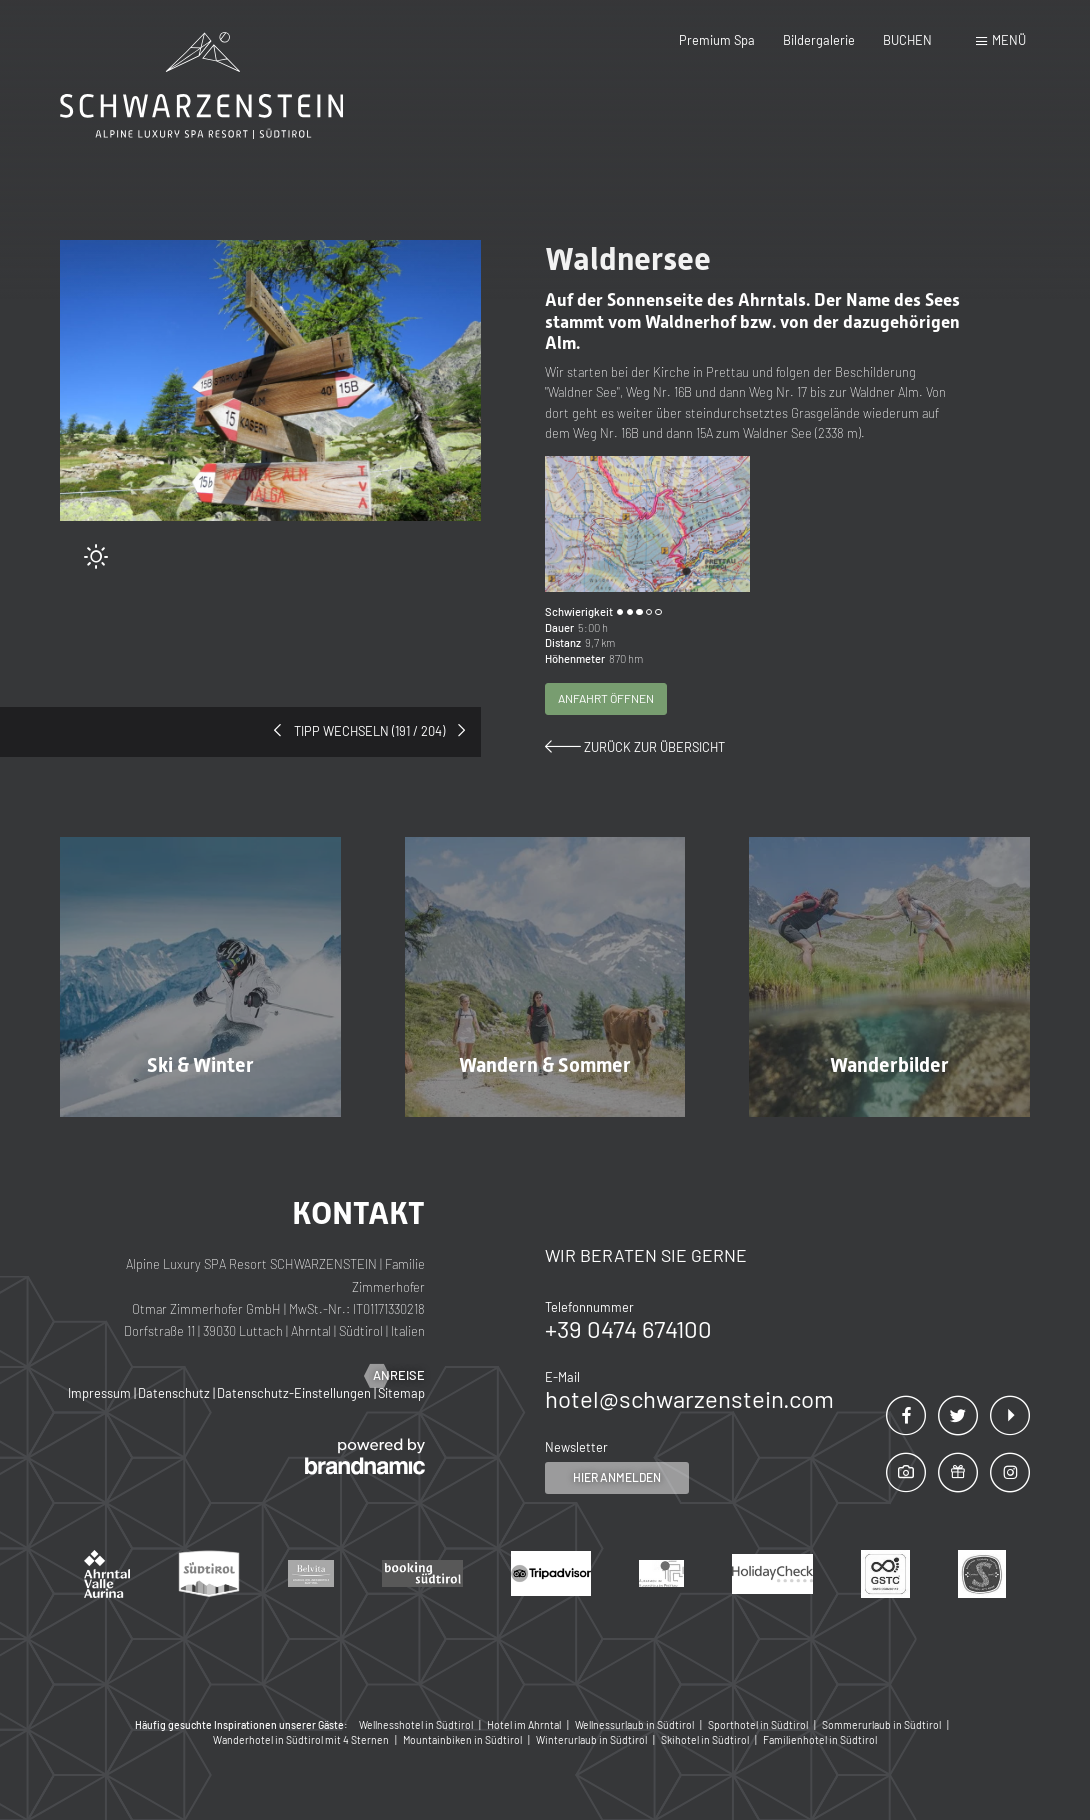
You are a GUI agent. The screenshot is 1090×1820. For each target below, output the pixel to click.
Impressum (101, 1393)
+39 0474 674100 (628, 1328)
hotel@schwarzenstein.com (689, 1398)
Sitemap (401, 1393)
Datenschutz (175, 1393)
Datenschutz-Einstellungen (295, 1393)
